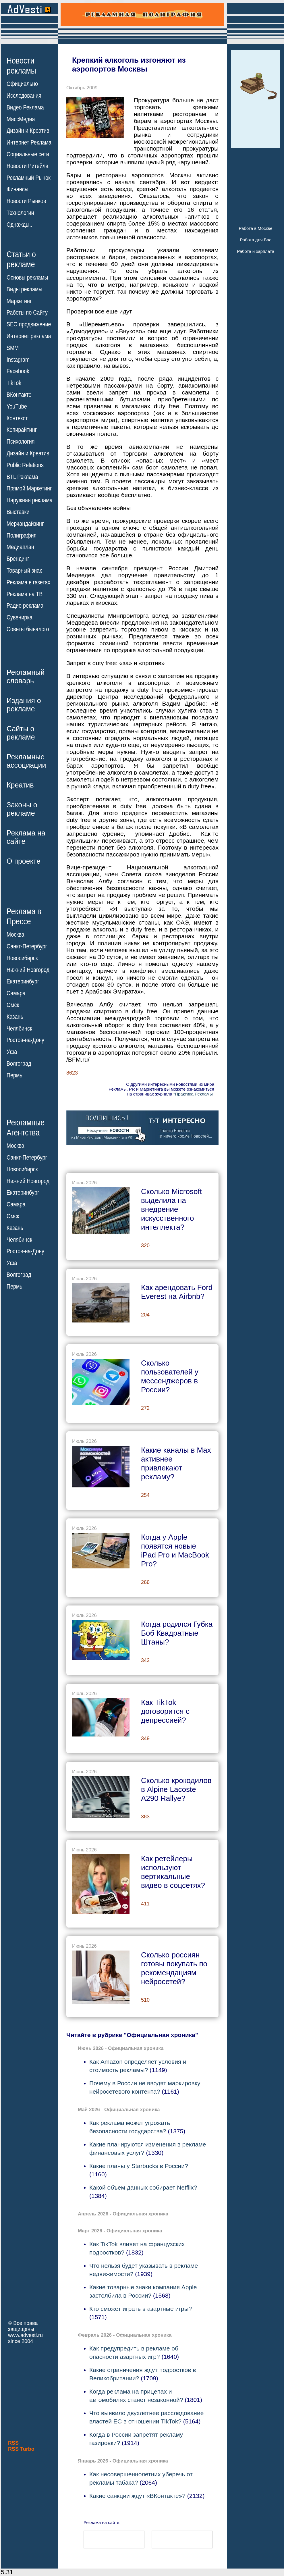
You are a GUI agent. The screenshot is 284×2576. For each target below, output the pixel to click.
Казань (15, 1016)
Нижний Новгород (28, 969)
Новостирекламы (21, 65)
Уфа (12, 1051)
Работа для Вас (255, 239)
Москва (15, 934)
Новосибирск (22, 958)
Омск (13, 1005)
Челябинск (19, 1028)
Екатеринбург (23, 981)
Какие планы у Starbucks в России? (138, 2166)
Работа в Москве (255, 228)
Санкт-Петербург (27, 946)
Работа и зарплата (255, 251)
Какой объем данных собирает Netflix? (143, 2187)
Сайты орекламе (21, 733)
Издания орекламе (24, 704)
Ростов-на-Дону (25, 1040)
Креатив (20, 785)
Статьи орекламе (21, 259)
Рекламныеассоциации (26, 761)
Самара (16, 993)
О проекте (23, 861)
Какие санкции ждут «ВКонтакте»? (137, 2495)
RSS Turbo (21, 2449)
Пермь (14, 1075)
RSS (13, 2443)
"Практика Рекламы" (193, 1093)
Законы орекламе (22, 809)
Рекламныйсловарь (26, 676)
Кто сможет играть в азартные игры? (140, 2308)
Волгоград (19, 1063)
